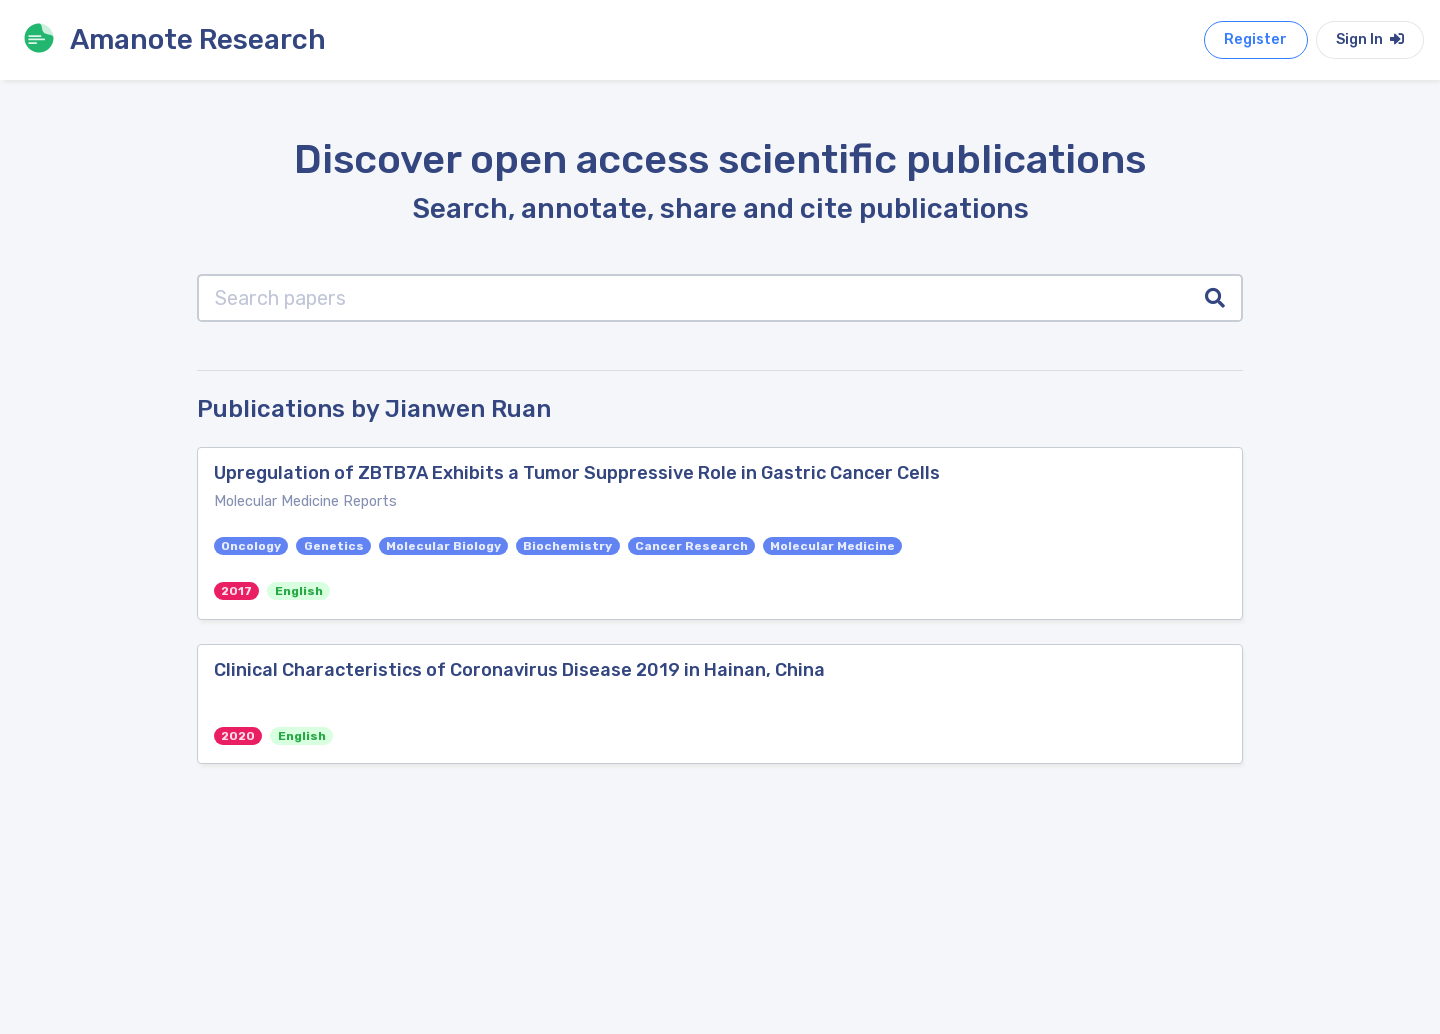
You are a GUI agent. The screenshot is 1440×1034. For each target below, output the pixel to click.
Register (1255, 39)
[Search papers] (693, 298)
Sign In (1370, 39)
